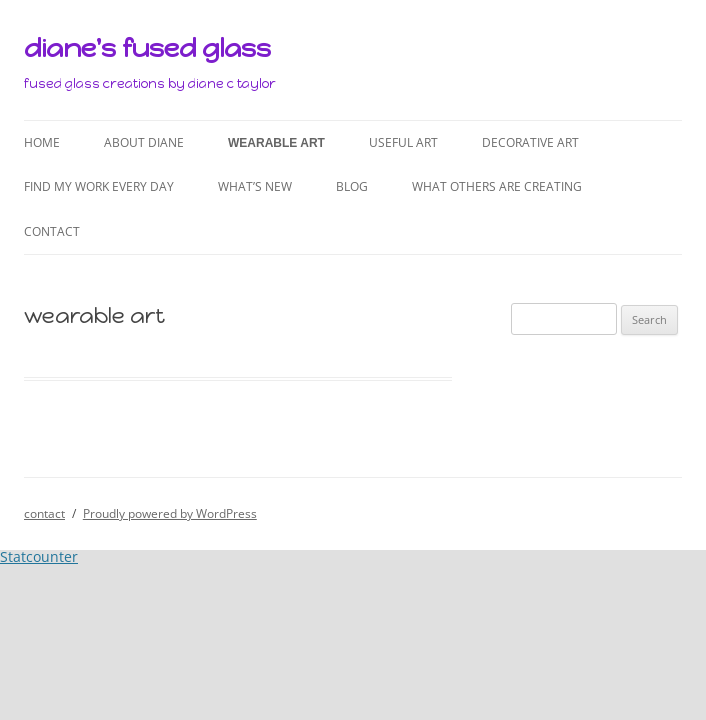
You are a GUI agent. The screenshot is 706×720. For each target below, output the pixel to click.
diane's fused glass (147, 48)
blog (352, 186)
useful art (403, 142)
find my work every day (99, 186)
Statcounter (39, 556)
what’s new (255, 186)
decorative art (530, 142)
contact (52, 231)
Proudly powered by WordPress (170, 513)
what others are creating (497, 186)
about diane (144, 142)
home (42, 142)
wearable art (276, 143)
